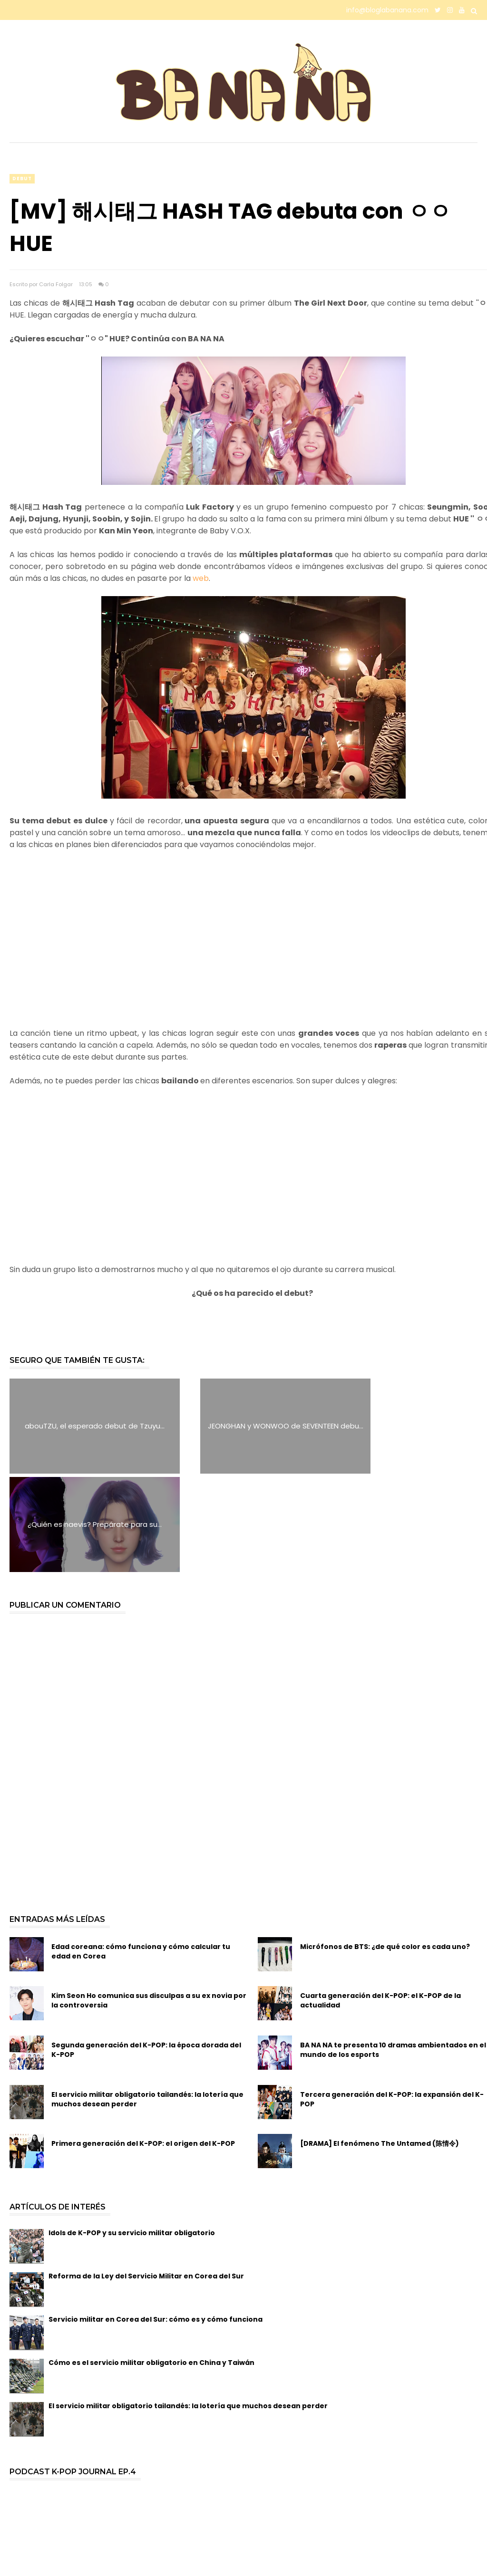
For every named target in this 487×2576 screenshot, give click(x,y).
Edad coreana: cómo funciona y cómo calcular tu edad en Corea (140, 1852)
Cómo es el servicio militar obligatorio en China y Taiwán (151, 2264)
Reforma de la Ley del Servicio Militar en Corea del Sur (146, 2178)
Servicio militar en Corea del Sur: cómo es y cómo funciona (156, 2221)
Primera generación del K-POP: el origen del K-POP (143, 2045)
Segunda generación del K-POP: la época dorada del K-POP (146, 1951)
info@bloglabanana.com (387, 10)
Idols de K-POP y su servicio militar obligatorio (132, 2135)
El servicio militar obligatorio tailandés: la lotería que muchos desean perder (147, 2000)
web (201, 578)
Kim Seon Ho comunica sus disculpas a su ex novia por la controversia (148, 1902)
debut (22, 178)
